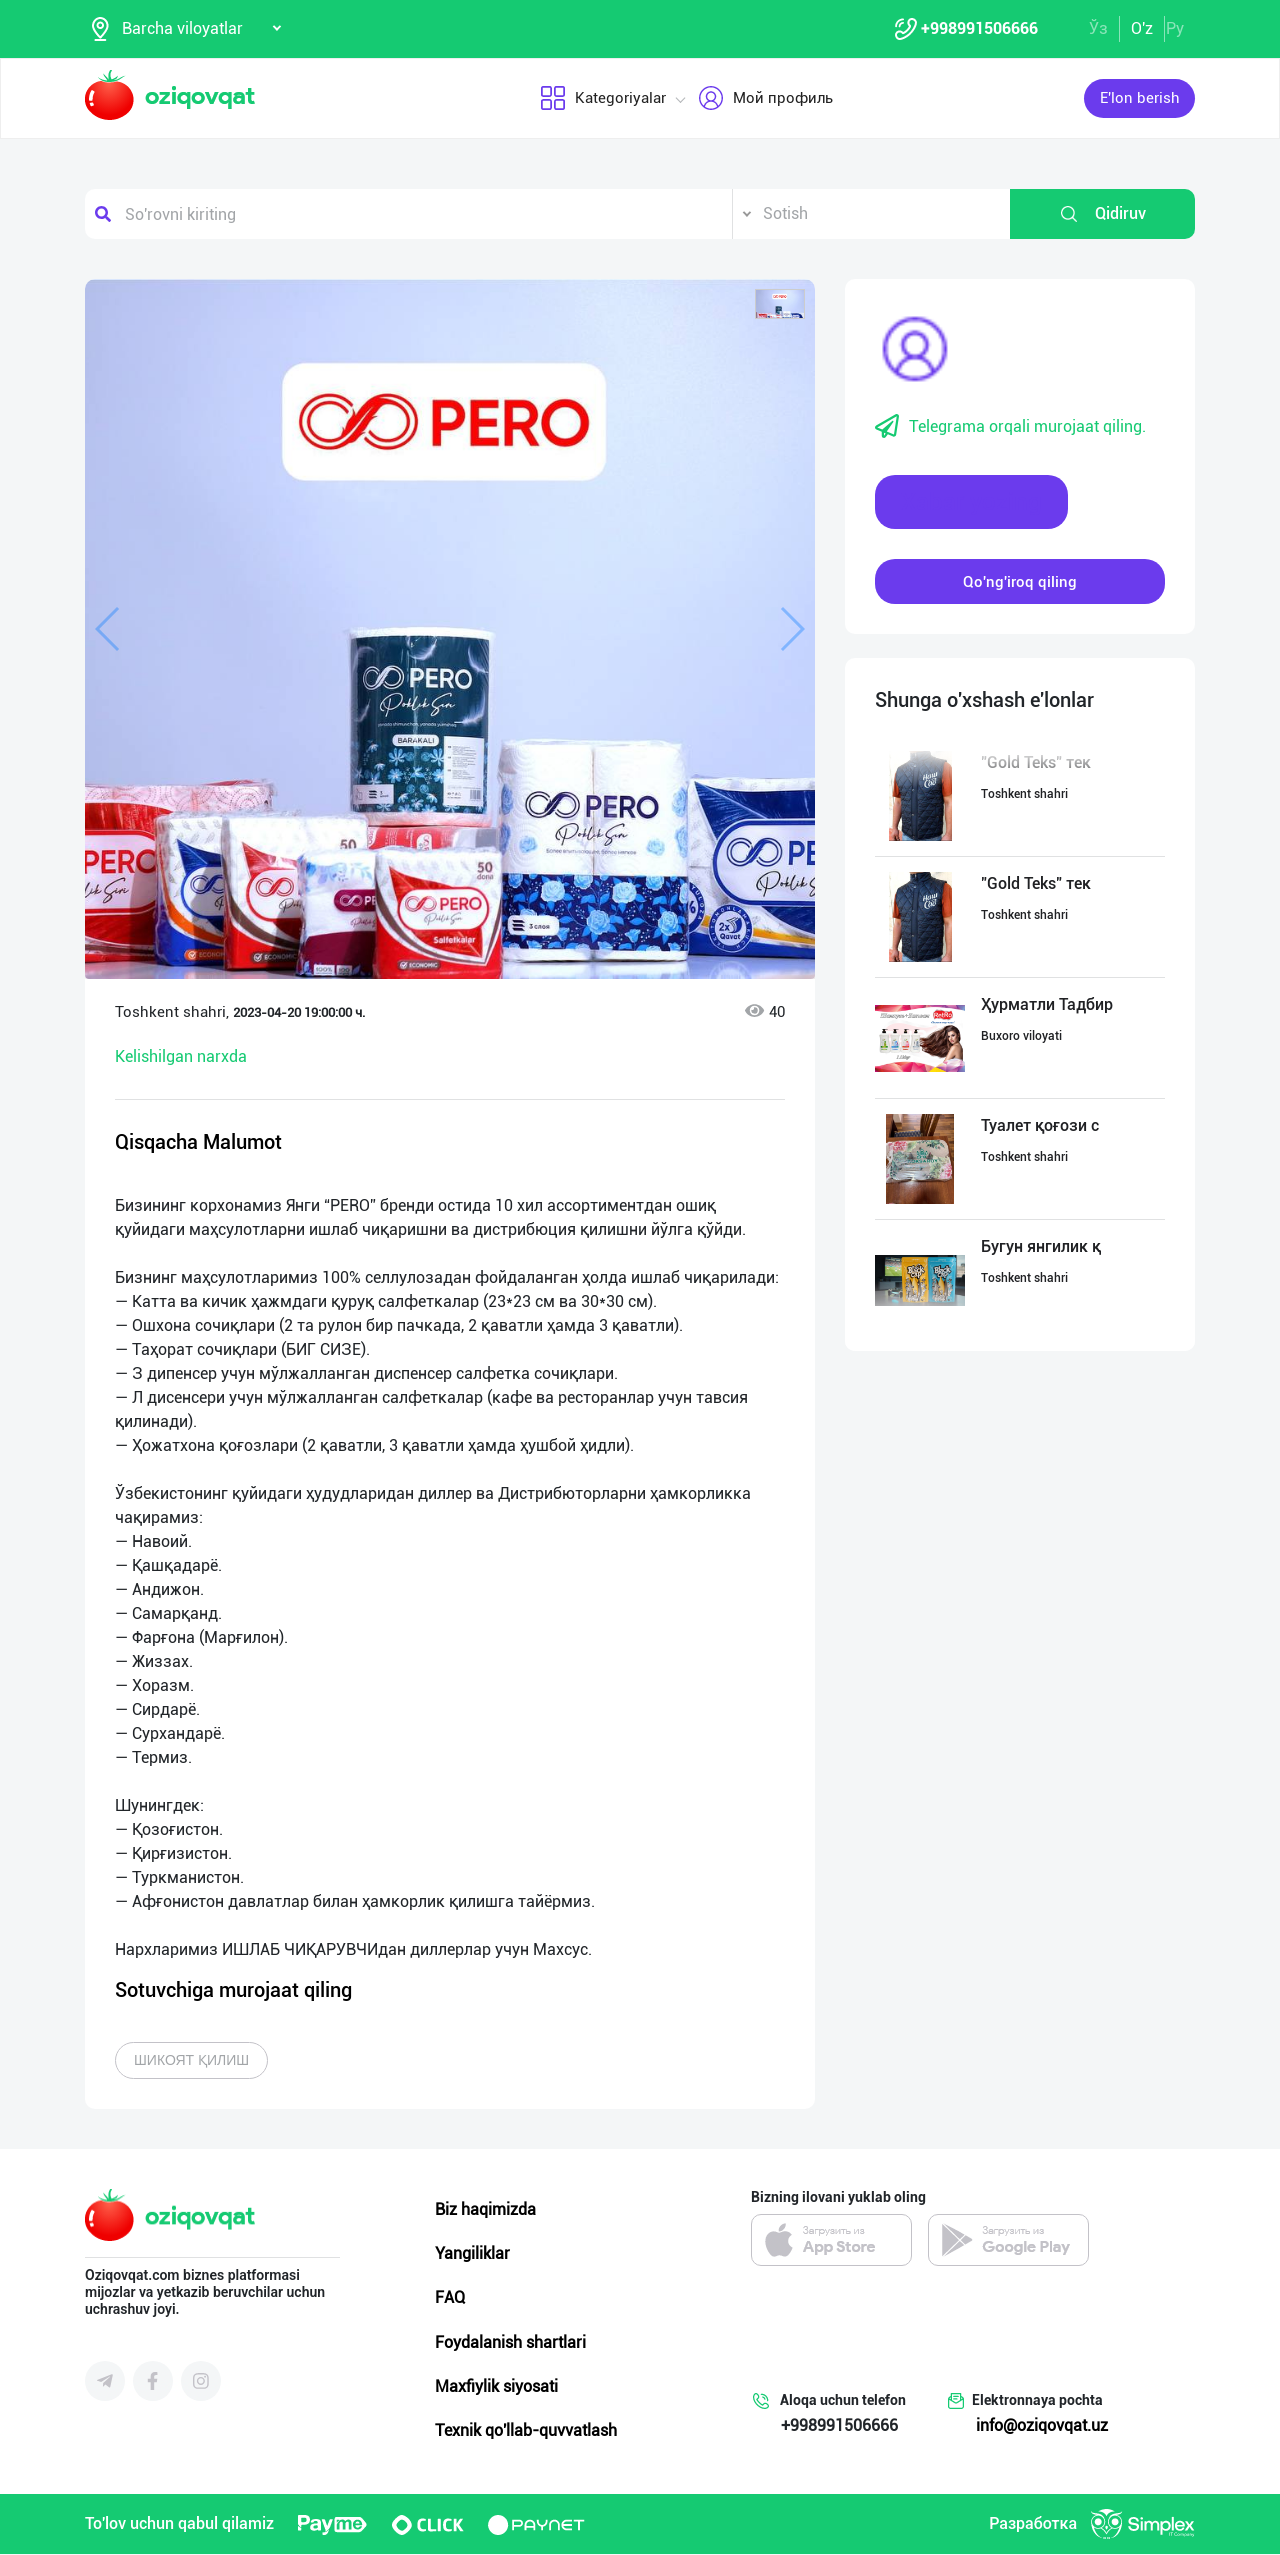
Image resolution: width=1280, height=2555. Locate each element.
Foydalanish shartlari (510, 2342)
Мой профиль (765, 99)
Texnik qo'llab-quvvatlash (526, 2431)
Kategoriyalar (603, 99)
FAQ (450, 2298)
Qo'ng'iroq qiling (1020, 582)
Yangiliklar (472, 2254)
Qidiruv (1102, 215)
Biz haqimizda (485, 2210)
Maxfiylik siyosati (496, 2387)
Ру (1175, 28)
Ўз (1098, 28)
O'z (1142, 28)
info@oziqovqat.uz (1042, 2426)
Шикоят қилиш (191, 2061)
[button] (780, 305)
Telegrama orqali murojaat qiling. (1010, 428)
